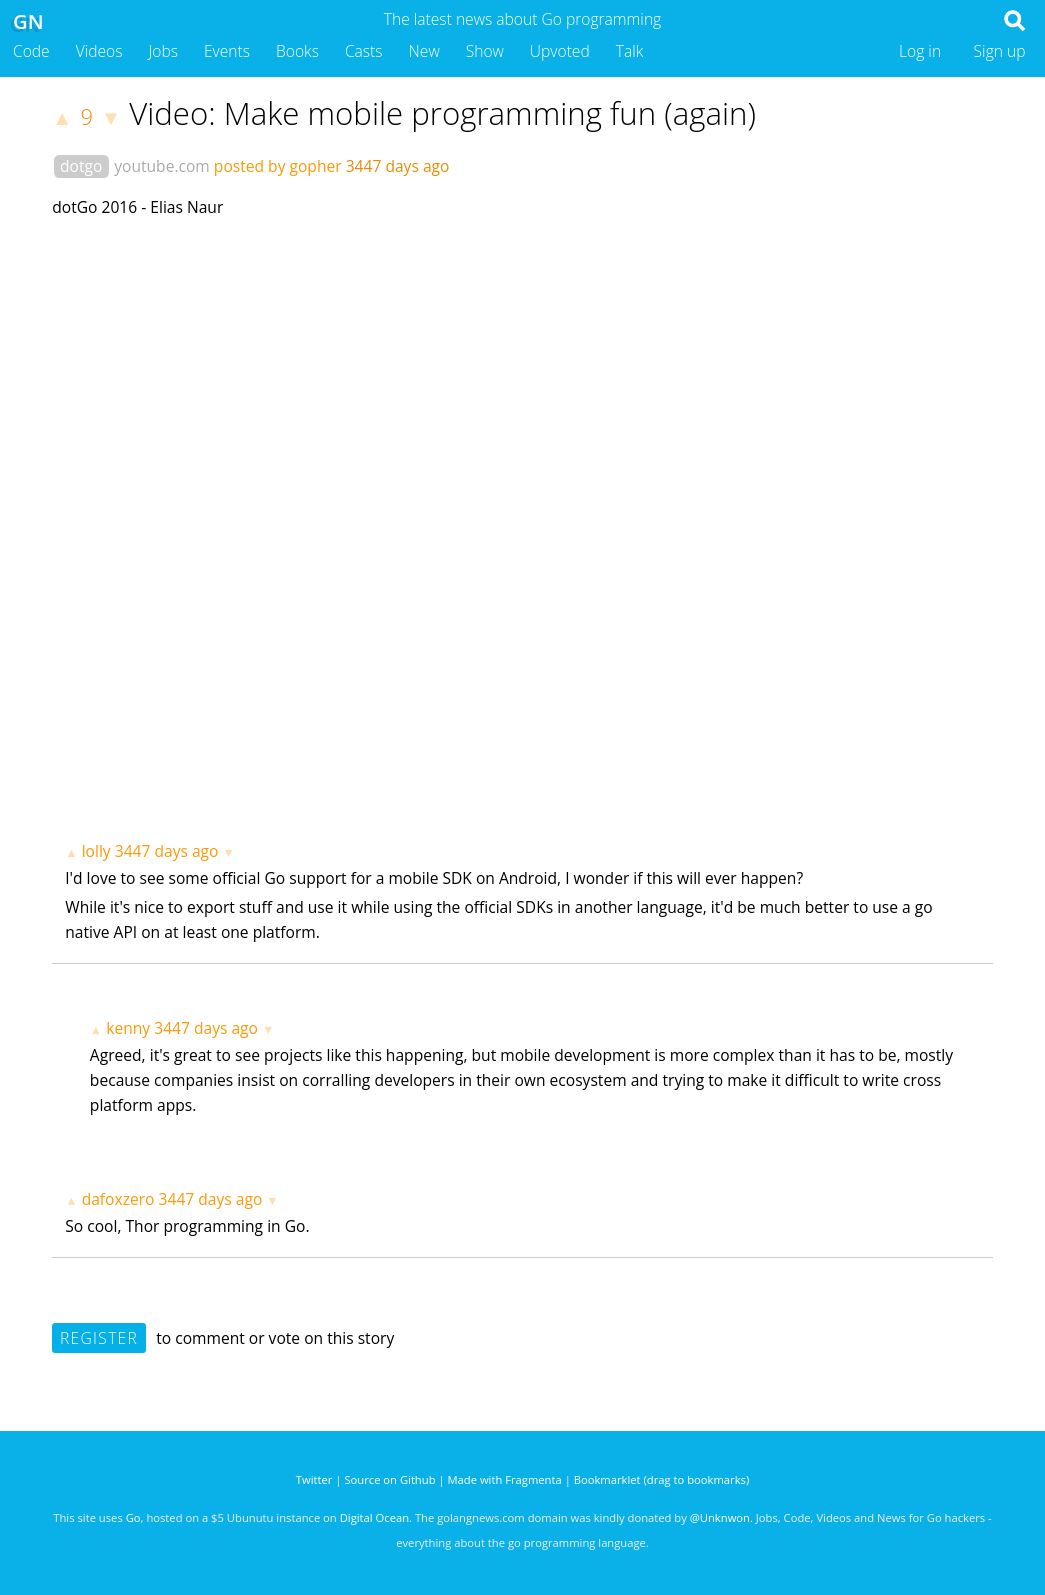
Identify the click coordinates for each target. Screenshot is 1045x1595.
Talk (630, 51)
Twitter (314, 1479)
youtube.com (162, 166)
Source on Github (389, 1479)
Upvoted (560, 51)
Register (99, 1338)
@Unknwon (720, 1517)
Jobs (163, 51)
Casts (364, 51)
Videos (99, 51)
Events (227, 51)
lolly (96, 851)
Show (485, 51)
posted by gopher (278, 166)
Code (31, 51)
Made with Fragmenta (505, 1479)
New (424, 51)
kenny (128, 1028)
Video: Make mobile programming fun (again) (442, 113)
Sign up (1000, 51)
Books (297, 51)
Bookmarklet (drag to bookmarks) (661, 1479)
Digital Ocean (374, 1517)
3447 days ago (167, 851)
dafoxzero (118, 1199)
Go (133, 1517)
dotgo (81, 166)
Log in (920, 51)
